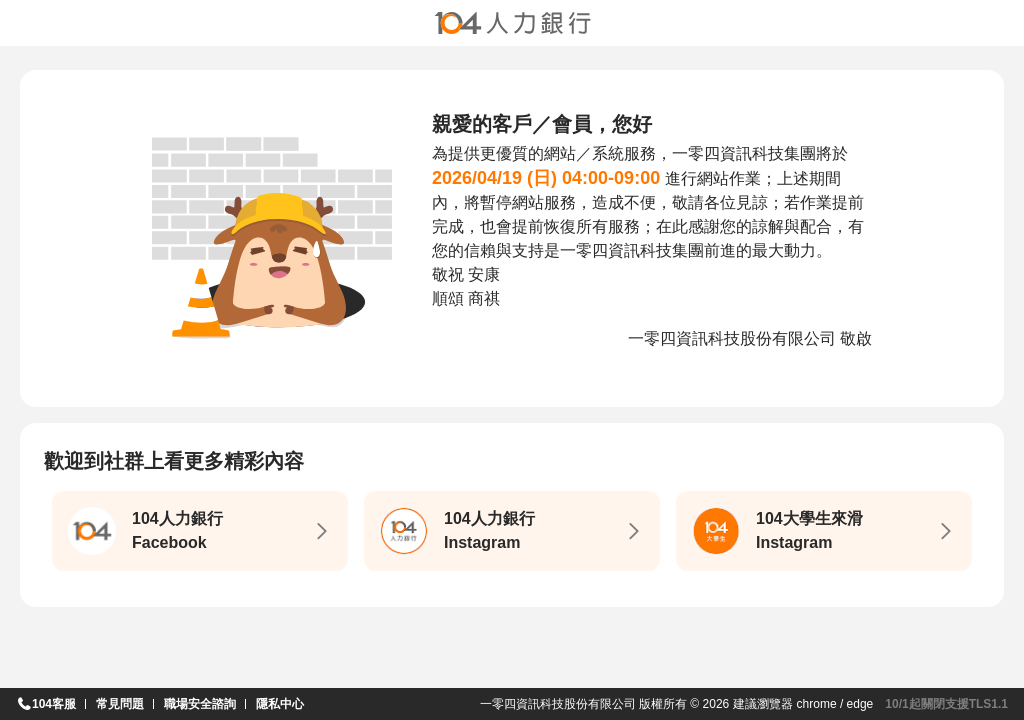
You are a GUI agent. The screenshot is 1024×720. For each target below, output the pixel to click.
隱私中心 (280, 704)
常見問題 (120, 704)
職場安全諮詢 (200, 704)
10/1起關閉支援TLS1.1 (946, 704)
